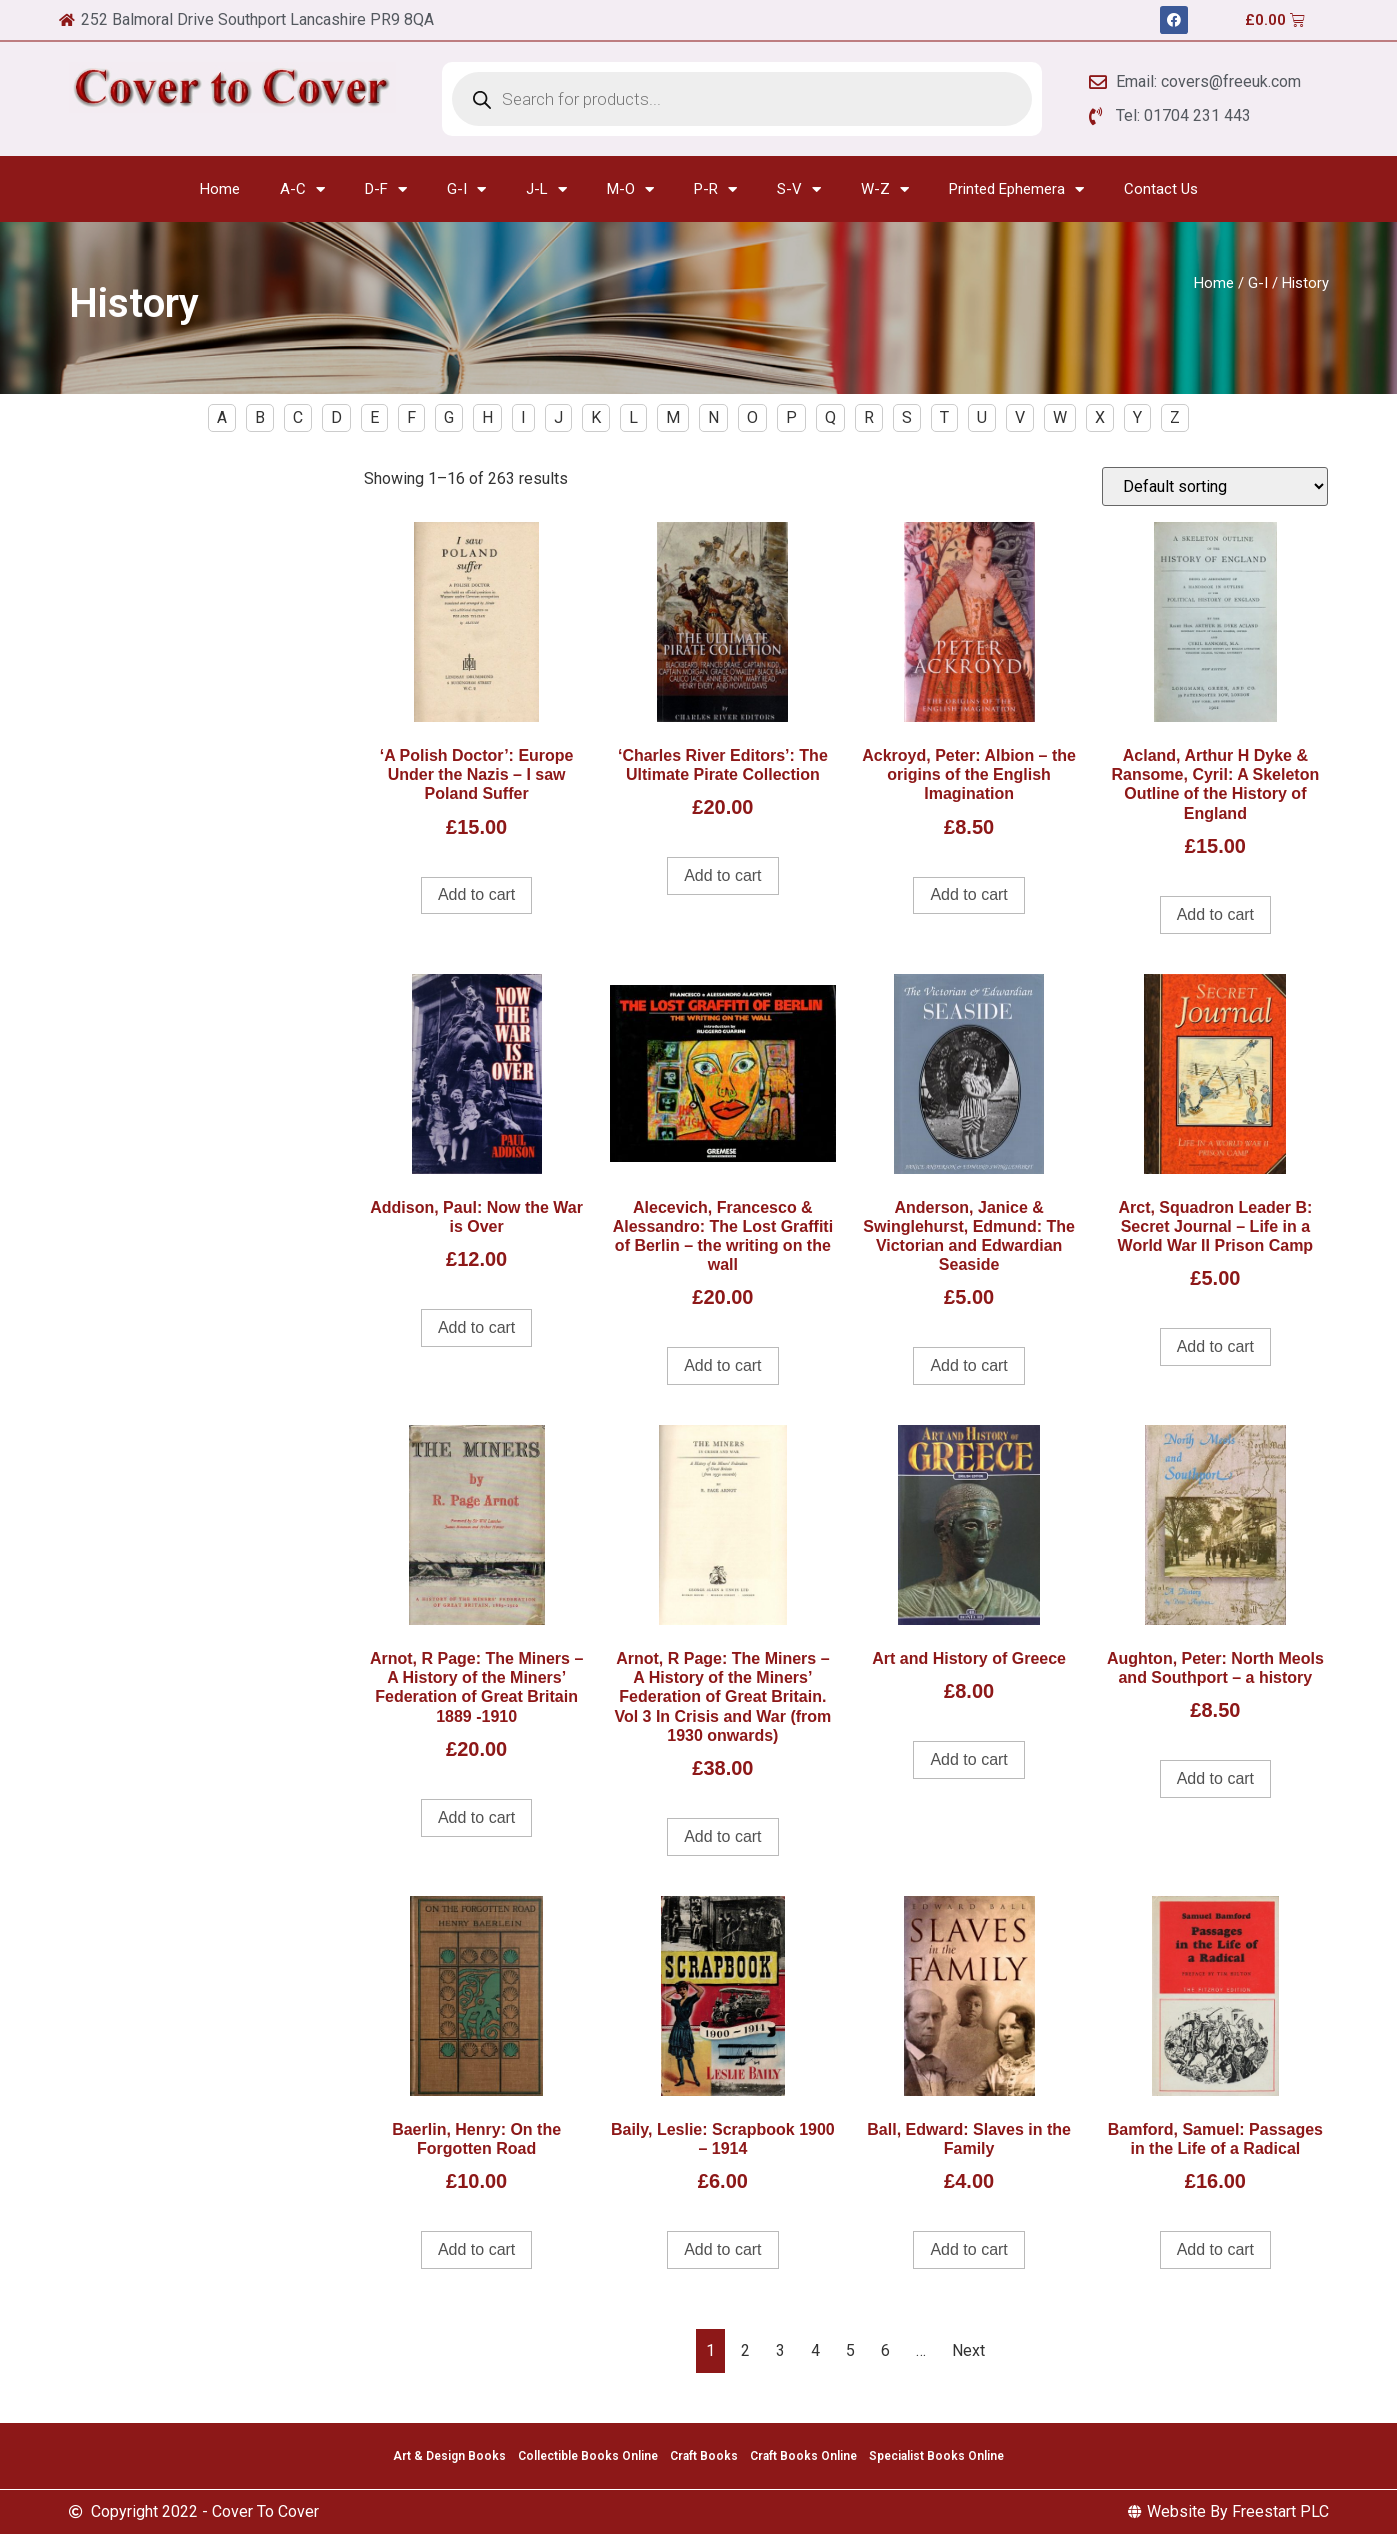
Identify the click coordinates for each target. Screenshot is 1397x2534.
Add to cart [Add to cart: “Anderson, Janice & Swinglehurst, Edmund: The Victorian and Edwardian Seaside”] (968, 1365)
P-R (715, 189)
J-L (546, 189)
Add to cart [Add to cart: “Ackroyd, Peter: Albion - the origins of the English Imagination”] (968, 894)
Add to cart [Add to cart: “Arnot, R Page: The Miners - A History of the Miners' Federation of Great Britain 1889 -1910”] (476, 1817)
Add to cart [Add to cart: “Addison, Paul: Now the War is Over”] (476, 1327)
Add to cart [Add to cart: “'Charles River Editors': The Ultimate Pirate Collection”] (722, 875)
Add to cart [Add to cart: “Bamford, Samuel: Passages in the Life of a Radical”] (1215, 2249)
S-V (799, 189)
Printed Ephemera (1016, 189)
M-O (630, 189)
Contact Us (1161, 189)
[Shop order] (1215, 486)
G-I (466, 189)
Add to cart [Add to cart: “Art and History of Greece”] (968, 1759)
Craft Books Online (803, 2456)
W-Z (885, 189)
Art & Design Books (449, 2456)
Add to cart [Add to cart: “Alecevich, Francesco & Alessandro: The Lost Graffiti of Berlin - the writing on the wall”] (722, 1365)
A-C (302, 189)
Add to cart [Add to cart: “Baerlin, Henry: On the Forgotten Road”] (476, 2249)
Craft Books (704, 2456)
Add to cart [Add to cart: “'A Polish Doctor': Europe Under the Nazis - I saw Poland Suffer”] (476, 894)
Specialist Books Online (936, 2456)
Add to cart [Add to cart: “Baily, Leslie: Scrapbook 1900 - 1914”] (722, 2249)
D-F (386, 189)
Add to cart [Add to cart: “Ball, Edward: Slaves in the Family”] (968, 2249)
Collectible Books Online (588, 2456)
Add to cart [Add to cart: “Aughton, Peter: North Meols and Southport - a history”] (1215, 1778)
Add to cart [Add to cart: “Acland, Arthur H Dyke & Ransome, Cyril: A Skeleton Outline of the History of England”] (1215, 914)
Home (220, 189)
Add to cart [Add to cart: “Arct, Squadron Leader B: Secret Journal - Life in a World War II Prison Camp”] (1215, 1346)
